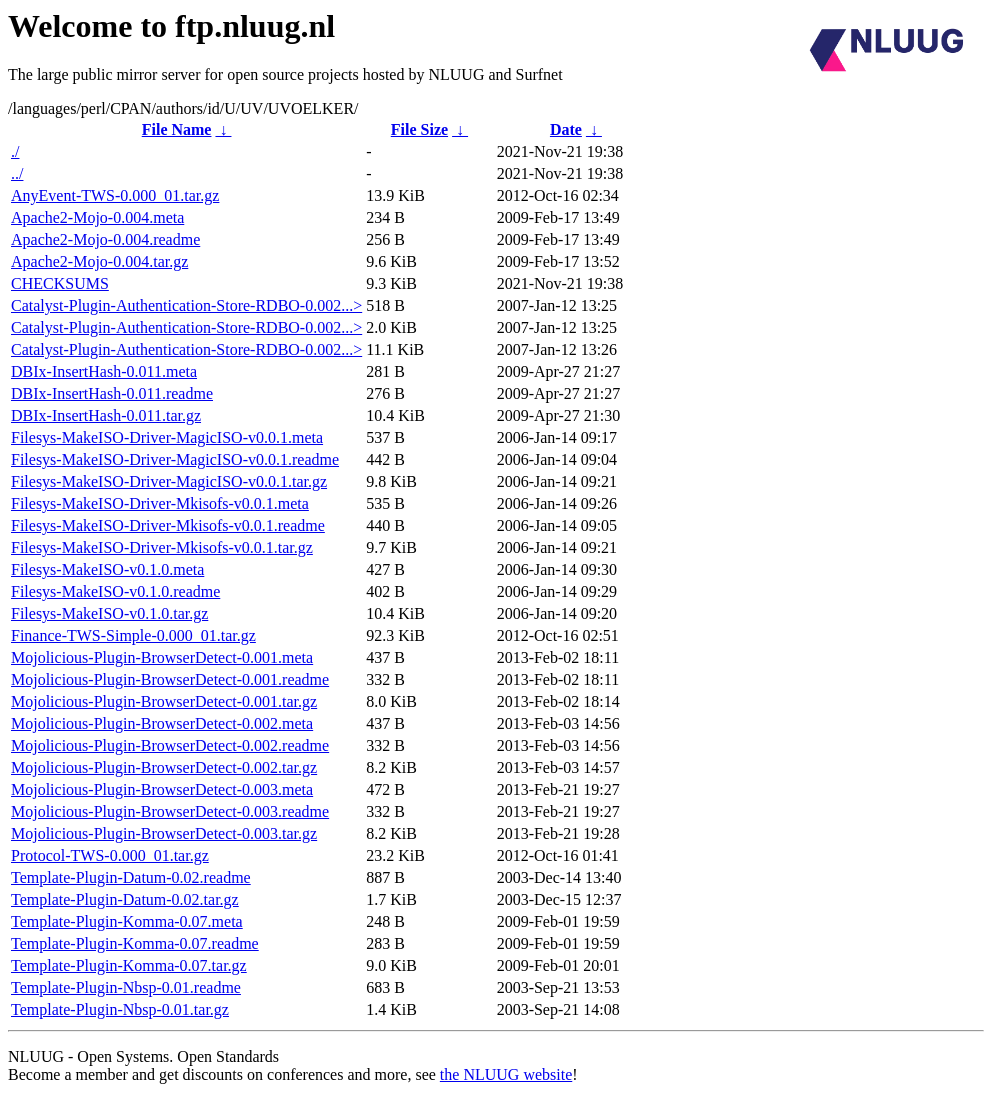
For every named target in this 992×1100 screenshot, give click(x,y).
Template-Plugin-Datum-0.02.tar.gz (125, 899)
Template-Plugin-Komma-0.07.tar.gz (129, 965)
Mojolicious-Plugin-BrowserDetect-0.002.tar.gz (164, 767)
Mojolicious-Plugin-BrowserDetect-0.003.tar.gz (164, 833)
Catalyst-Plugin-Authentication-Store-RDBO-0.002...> (186, 305)
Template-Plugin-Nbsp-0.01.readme (126, 987)
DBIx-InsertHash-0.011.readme (112, 393)
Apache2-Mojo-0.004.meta (97, 217)
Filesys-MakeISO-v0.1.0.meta (107, 569)
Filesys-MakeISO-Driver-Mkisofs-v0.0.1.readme (168, 525)
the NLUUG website (506, 1074)
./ (15, 151)
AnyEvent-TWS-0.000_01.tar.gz (115, 195)
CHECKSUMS (60, 283)
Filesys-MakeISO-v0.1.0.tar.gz (109, 613)
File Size (419, 129)
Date (566, 129)
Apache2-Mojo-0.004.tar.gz (99, 261)
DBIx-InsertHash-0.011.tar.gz (106, 415)
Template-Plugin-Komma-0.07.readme (135, 943)
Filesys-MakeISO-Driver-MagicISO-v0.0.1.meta (167, 437)
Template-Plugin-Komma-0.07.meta (127, 921)
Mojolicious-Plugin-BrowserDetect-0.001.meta (162, 657)
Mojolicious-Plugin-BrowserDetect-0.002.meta (162, 723)
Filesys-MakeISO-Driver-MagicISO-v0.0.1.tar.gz (169, 481)
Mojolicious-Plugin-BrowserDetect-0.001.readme (170, 679)
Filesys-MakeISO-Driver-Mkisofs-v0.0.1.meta (160, 503)
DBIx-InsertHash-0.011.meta (104, 371)
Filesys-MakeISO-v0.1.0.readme (115, 591)
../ (17, 173)
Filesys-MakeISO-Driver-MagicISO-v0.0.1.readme (175, 459)
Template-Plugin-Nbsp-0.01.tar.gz (120, 1009)
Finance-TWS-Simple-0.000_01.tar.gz (133, 635)
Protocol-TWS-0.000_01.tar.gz (110, 855)
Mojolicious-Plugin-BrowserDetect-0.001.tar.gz (164, 701)
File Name (177, 129)
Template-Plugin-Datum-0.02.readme (131, 877)
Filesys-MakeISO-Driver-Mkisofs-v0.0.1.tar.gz (162, 547)
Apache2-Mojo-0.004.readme (105, 239)
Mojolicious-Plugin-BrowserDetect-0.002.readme (170, 745)
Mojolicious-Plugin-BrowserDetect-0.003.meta (162, 789)
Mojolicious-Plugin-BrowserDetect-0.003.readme (170, 811)
